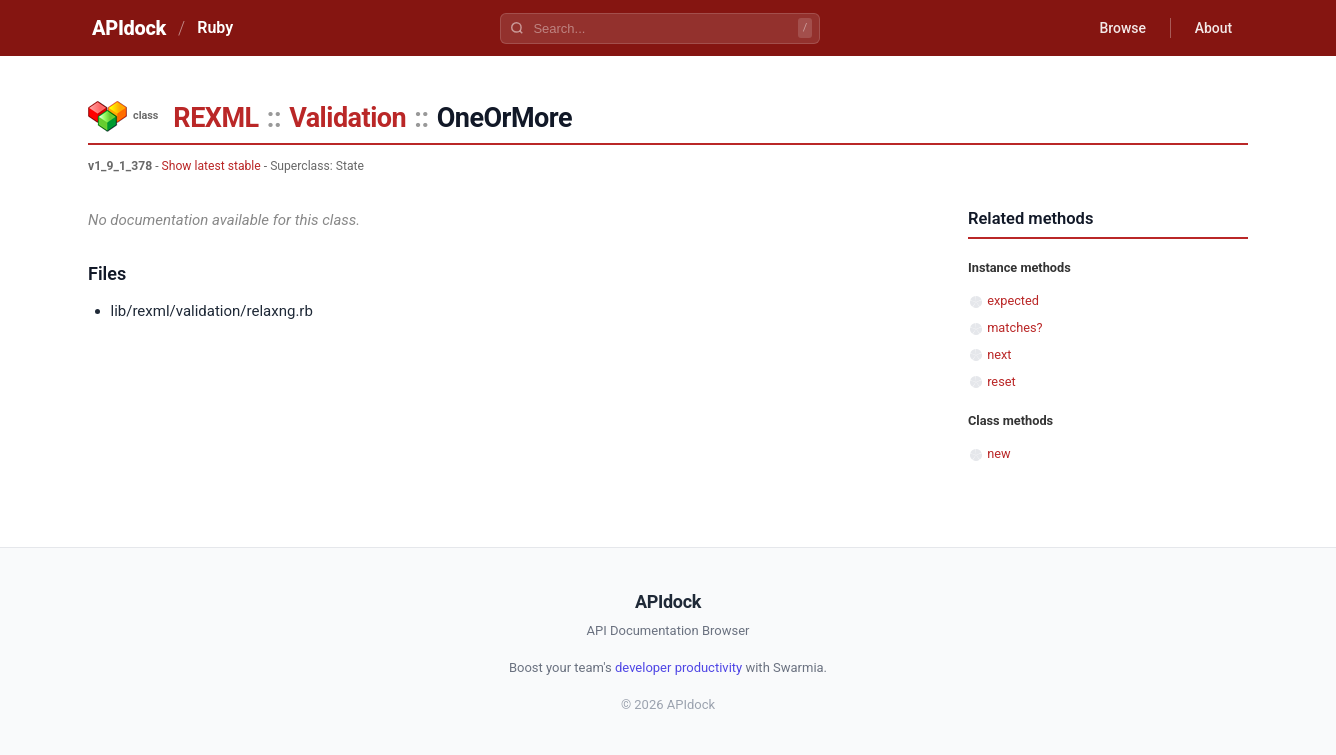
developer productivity (678, 667)
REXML (215, 118)
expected (1013, 300)
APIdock (129, 28)
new (998, 453)
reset (1001, 381)
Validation (347, 118)
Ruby (215, 27)
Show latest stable (211, 166)
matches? (1014, 327)
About (1213, 28)
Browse (1122, 28)
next (999, 354)
